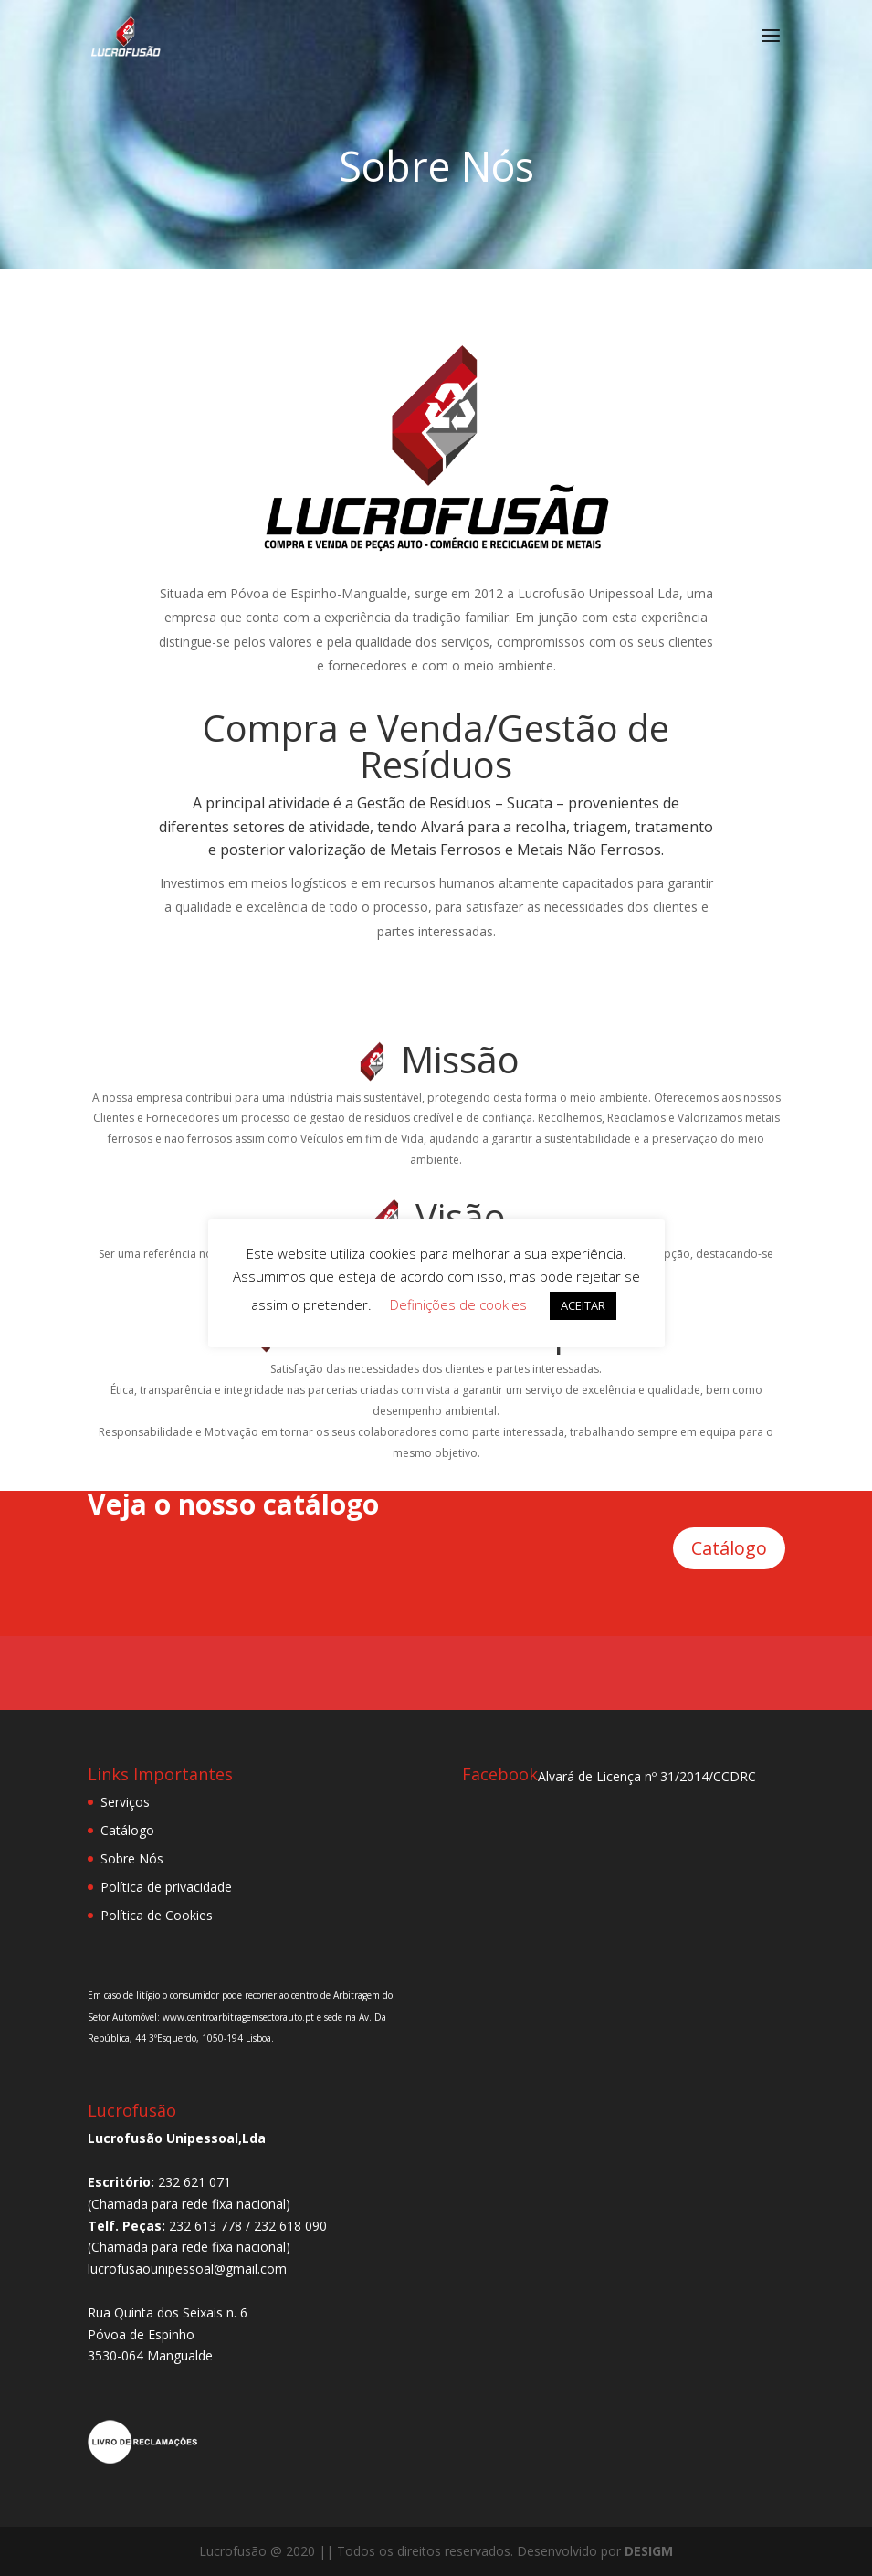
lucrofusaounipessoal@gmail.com (187, 2268)
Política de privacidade (166, 1886)
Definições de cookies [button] (458, 1304)
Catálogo (729, 1548)
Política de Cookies (156, 1915)
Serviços (125, 1802)
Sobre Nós (131, 1858)
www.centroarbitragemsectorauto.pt (240, 2017)
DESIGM (649, 2551)
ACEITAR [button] (583, 1305)
